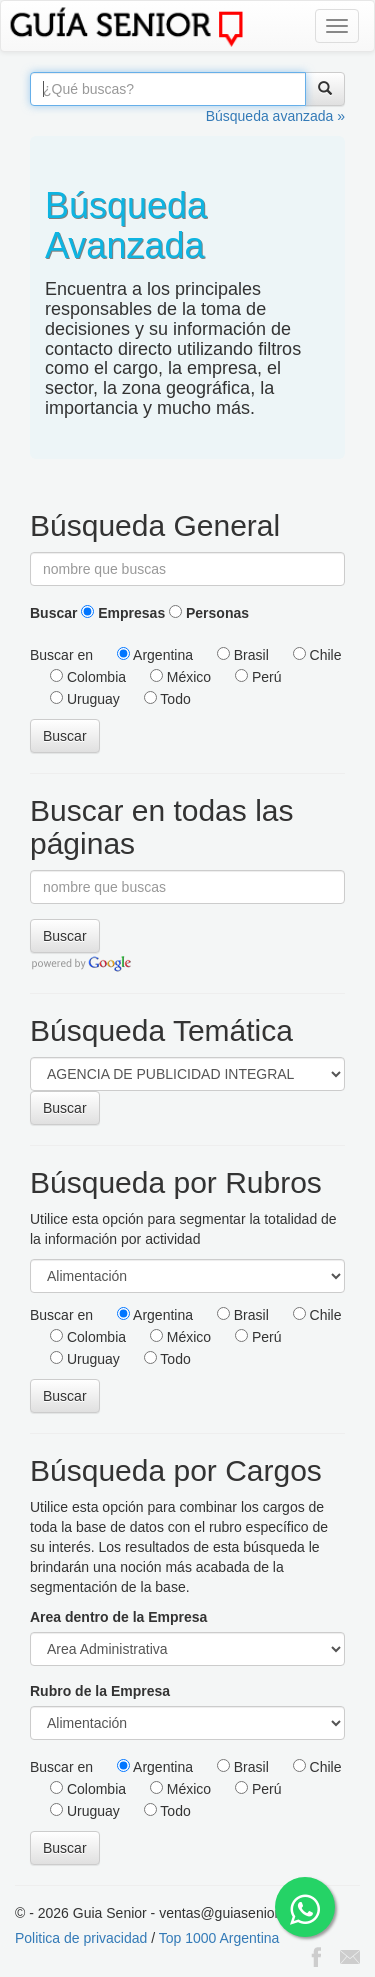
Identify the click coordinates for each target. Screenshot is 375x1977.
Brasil (243, 655)
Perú (258, 677)
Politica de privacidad (81, 1938)
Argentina (155, 655)
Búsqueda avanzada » (275, 116)
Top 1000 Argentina (219, 1938)
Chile (317, 655)
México (180, 677)
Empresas (123, 613)
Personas (209, 613)
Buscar (53, 613)
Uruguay (85, 699)
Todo (167, 699)
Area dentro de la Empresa (118, 1617)
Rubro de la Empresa (100, 1691)
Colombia (88, 677)
